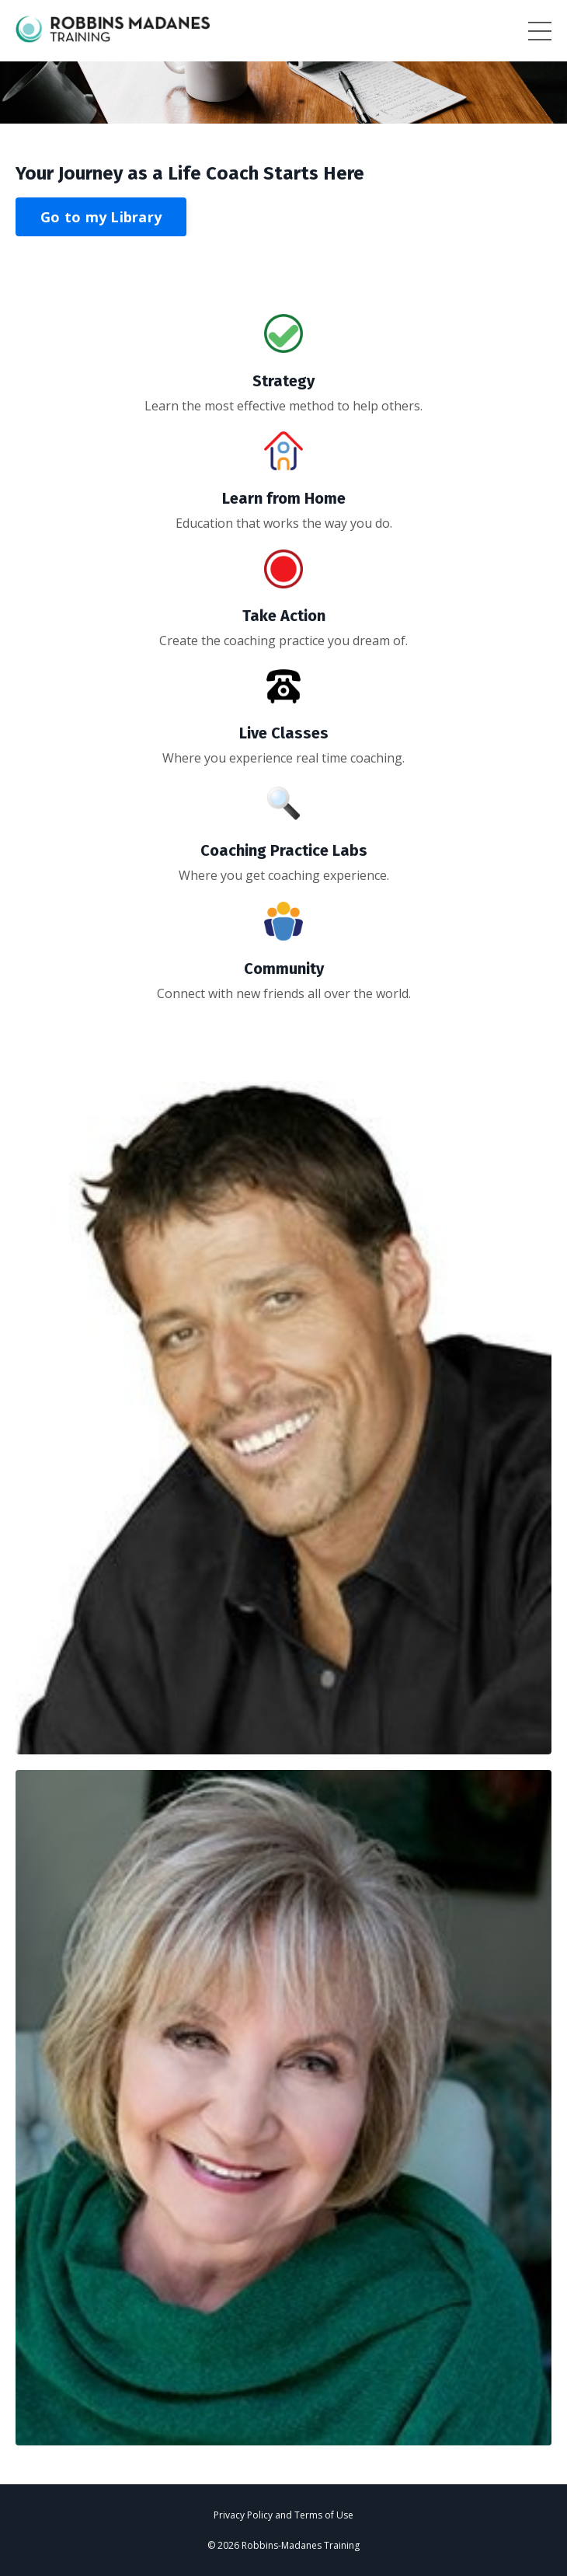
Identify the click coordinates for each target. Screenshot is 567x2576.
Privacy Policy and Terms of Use (283, 2515)
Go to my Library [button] (101, 217)
